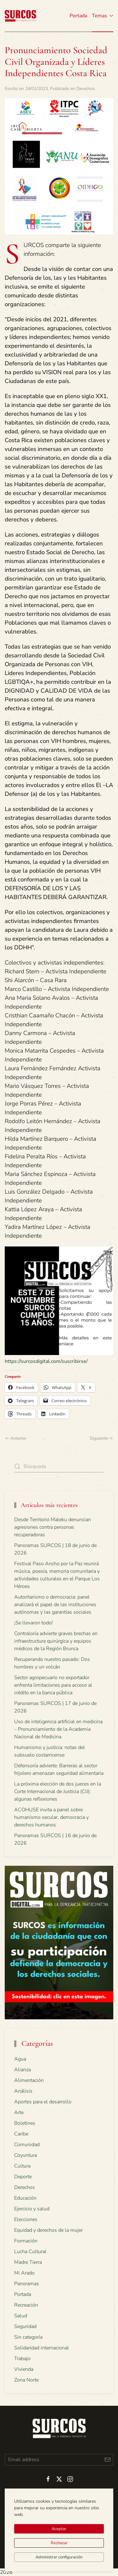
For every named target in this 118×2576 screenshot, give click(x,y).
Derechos (85, 89)
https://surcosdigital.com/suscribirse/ (46, 1361)
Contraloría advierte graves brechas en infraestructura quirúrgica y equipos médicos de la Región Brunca (56, 1641)
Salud (20, 2315)
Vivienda (23, 2369)
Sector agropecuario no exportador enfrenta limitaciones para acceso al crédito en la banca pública (53, 1685)
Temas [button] (102, 15)
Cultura (22, 2166)
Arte (19, 2112)
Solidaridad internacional (41, 2347)
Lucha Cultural (30, 2251)
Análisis (23, 2091)
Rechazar (59, 2543)
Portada (78, 15)
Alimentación (29, 2080)
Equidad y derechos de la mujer (48, 2230)
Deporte (23, 2176)
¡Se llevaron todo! (33, 1622)
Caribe (21, 2133)
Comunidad (27, 2144)
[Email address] (59, 2460)
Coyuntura (25, 2155)
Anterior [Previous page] (15, 1438)
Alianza (22, 2069)
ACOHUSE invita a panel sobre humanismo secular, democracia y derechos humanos (51, 1817)
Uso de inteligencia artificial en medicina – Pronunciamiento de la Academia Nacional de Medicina (58, 1729)
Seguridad (25, 2326)
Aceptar (59, 2529)
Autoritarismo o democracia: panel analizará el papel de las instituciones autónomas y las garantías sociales (55, 1605)
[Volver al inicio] (20, 15)
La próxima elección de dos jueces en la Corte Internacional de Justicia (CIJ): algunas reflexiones (57, 1791)
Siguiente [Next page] (101, 1438)
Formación (25, 2240)
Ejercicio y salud (31, 2208)
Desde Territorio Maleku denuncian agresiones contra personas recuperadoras (52, 1527)
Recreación (26, 2305)
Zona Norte (26, 2379)
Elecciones (25, 2219)
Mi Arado (24, 2272)
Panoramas (26, 2283)
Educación (25, 2198)
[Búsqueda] (59, 1466)
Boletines (24, 2123)
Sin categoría (28, 2337)
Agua (20, 2059)
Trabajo (22, 2358)
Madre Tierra (28, 2262)
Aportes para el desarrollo (42, 2101)
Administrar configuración (59, 2557)
